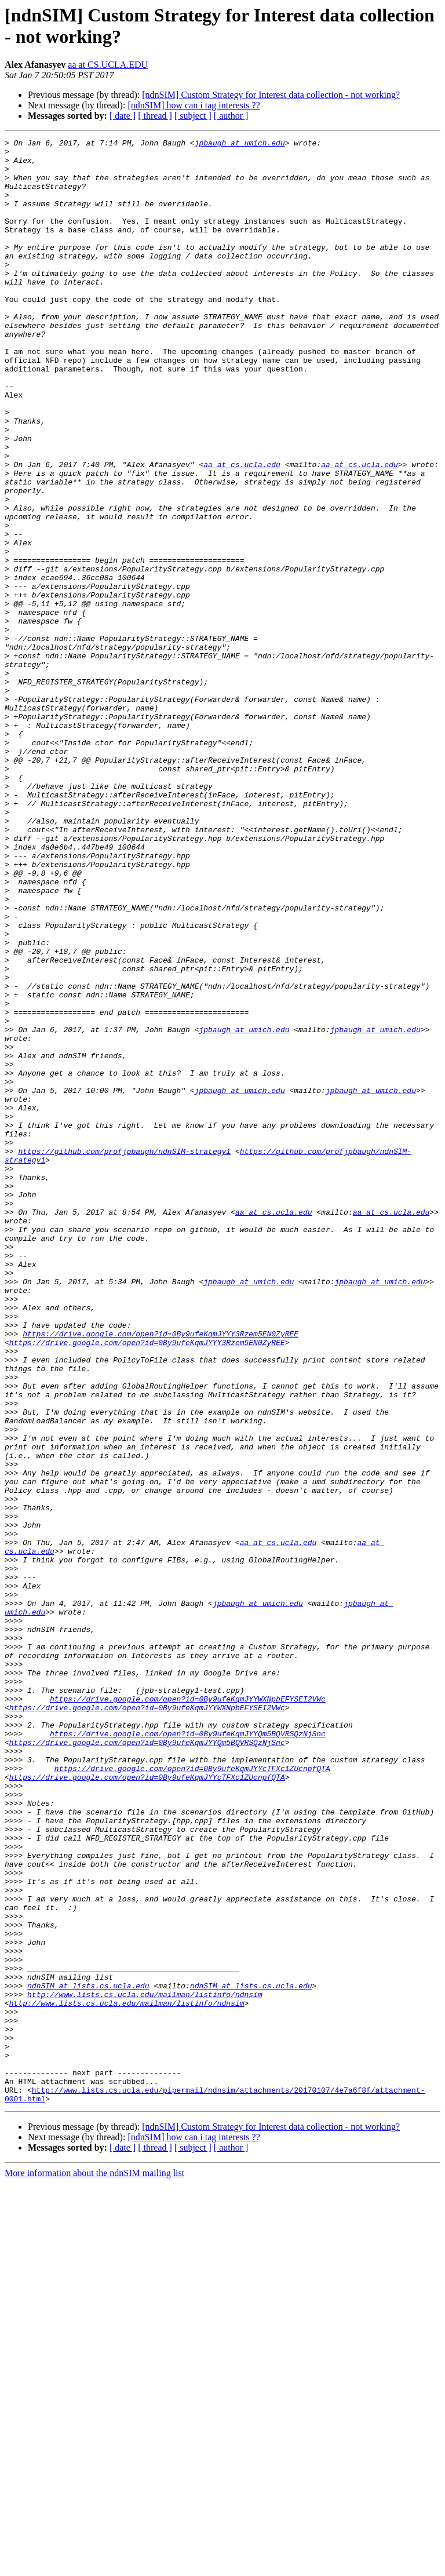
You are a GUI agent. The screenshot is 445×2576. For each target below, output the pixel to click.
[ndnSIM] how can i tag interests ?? (193, 105)
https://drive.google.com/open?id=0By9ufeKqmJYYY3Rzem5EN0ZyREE (160, 1573)
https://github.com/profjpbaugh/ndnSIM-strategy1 (124, 1354)
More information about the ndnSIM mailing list (94, 2566)
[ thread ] (155, 116)
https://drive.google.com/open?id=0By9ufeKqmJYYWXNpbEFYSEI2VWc (188, 2011)
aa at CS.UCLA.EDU (108, 65)
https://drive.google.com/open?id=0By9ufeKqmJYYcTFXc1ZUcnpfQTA (192, 2095)
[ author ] (231, 116)
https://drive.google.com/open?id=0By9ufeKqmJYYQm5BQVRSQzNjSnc (188, 2053)
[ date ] (123, 116)
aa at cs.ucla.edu (241, 530)
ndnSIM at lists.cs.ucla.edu (88, 2356)
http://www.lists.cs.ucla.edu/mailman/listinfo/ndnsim (144, 2366)
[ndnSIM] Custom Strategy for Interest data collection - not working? (271, 95)
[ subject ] (192, 116)
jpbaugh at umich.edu (240, 144)
